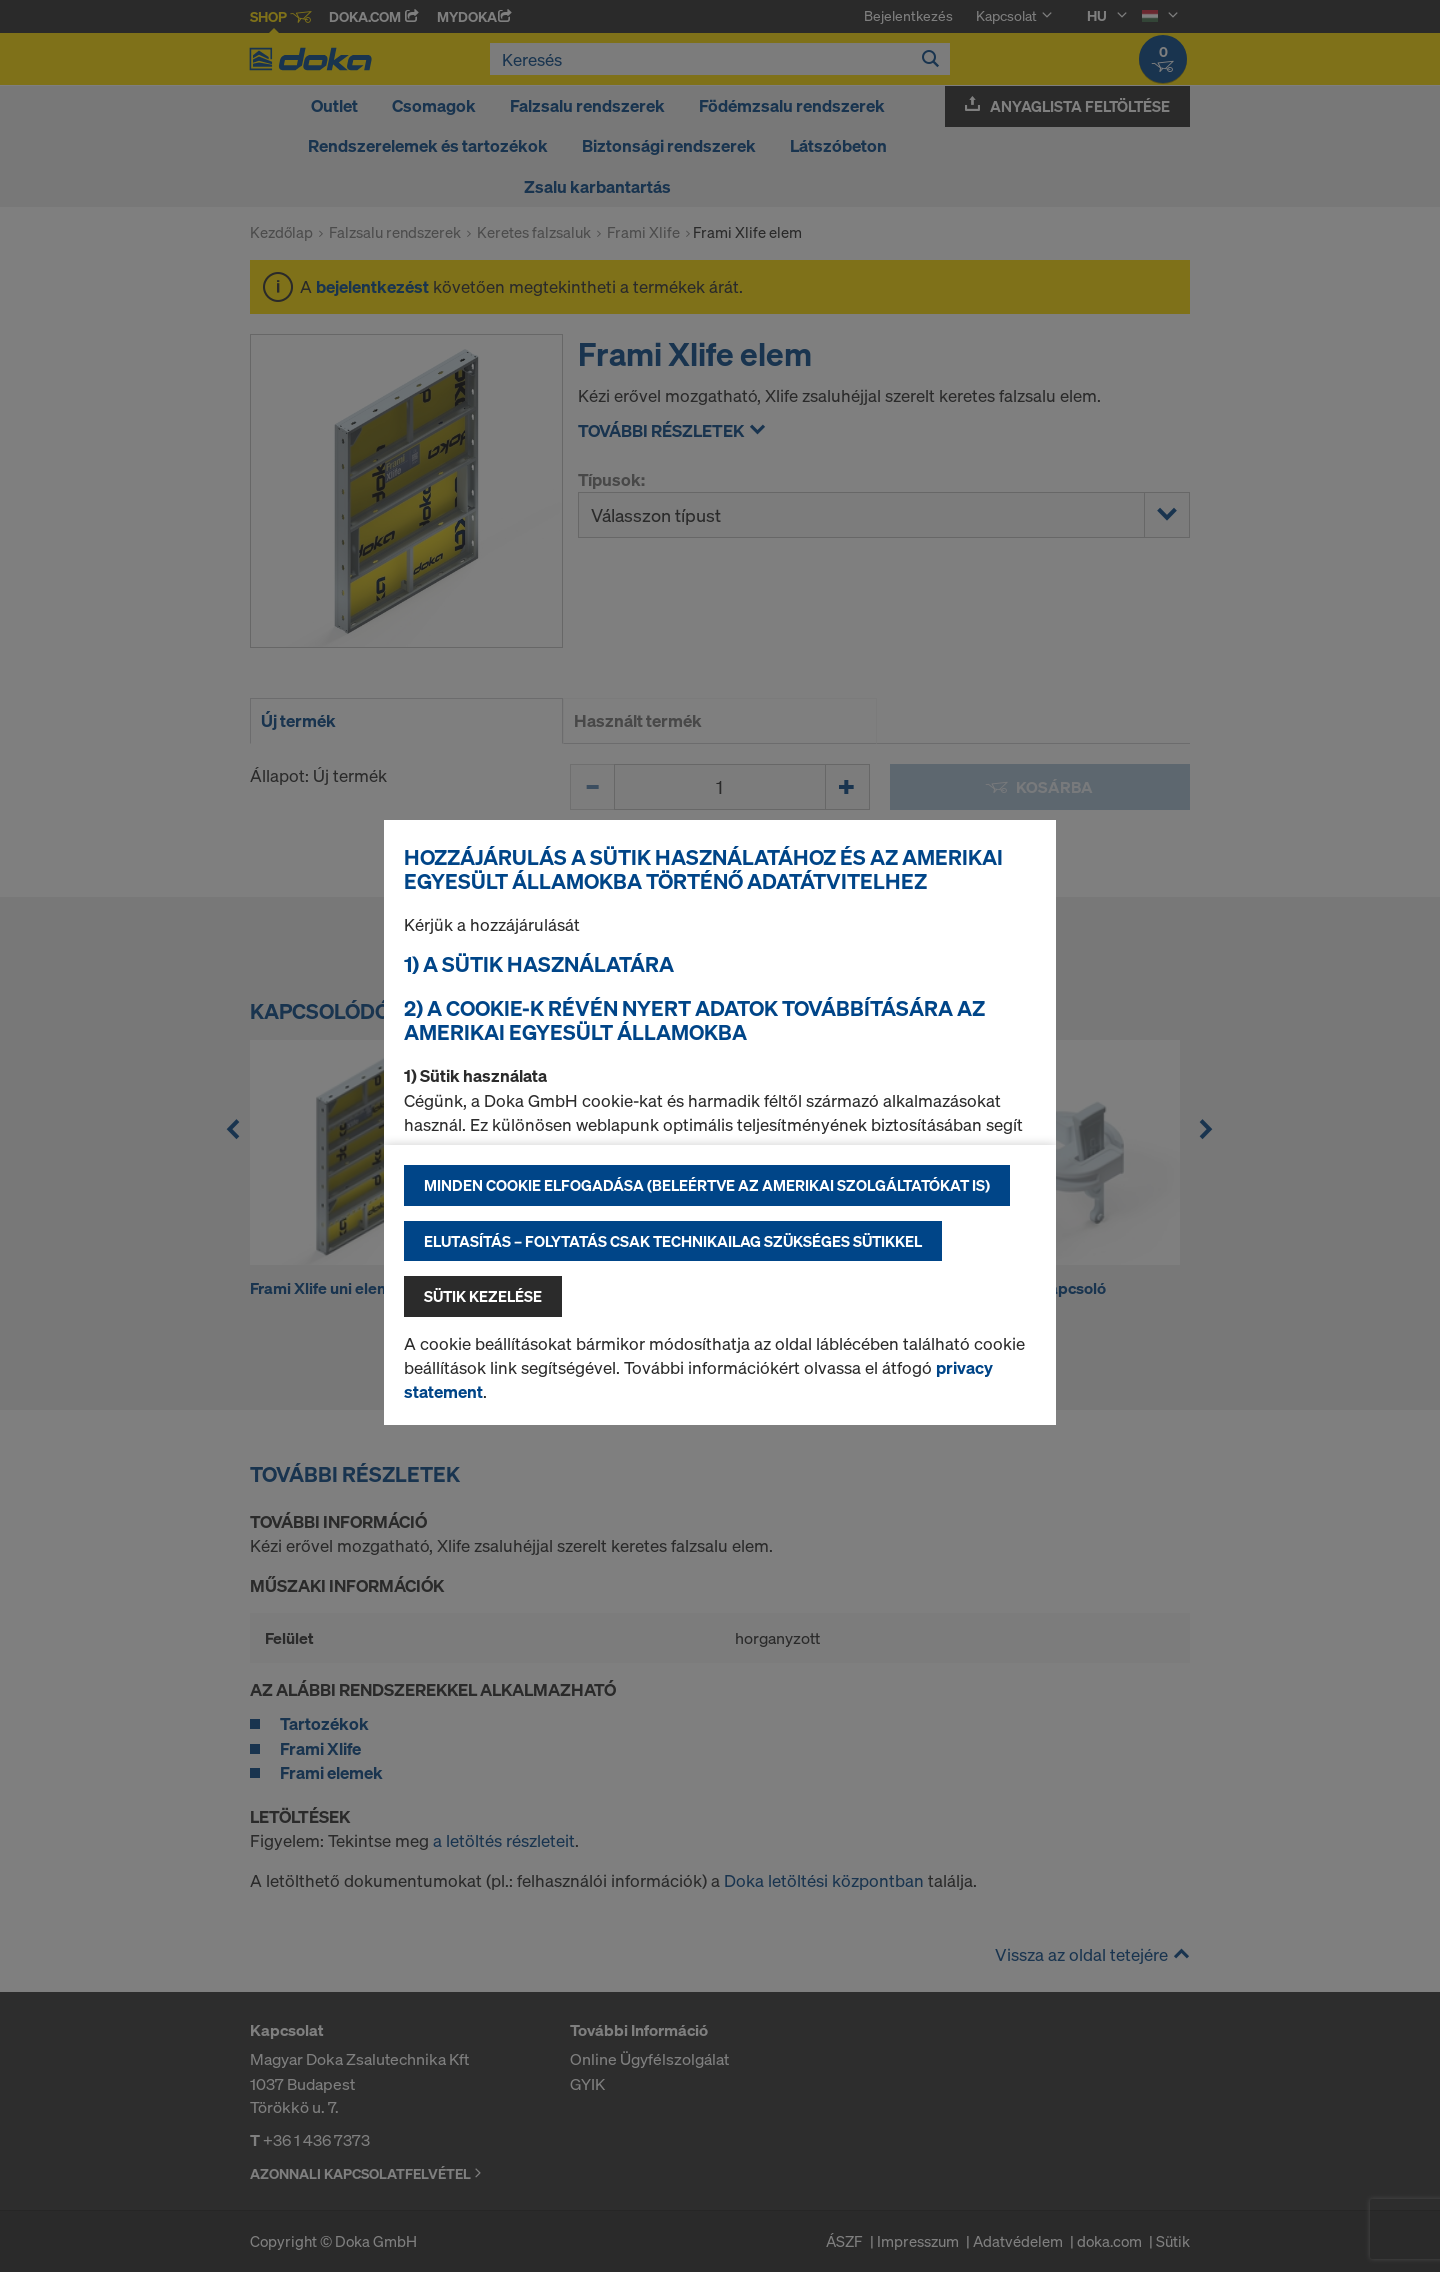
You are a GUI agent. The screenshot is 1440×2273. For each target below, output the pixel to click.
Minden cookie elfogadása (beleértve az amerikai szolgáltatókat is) (707, 1185)
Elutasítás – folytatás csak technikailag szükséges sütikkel (673, 1241)
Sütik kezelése (483, 1296)
